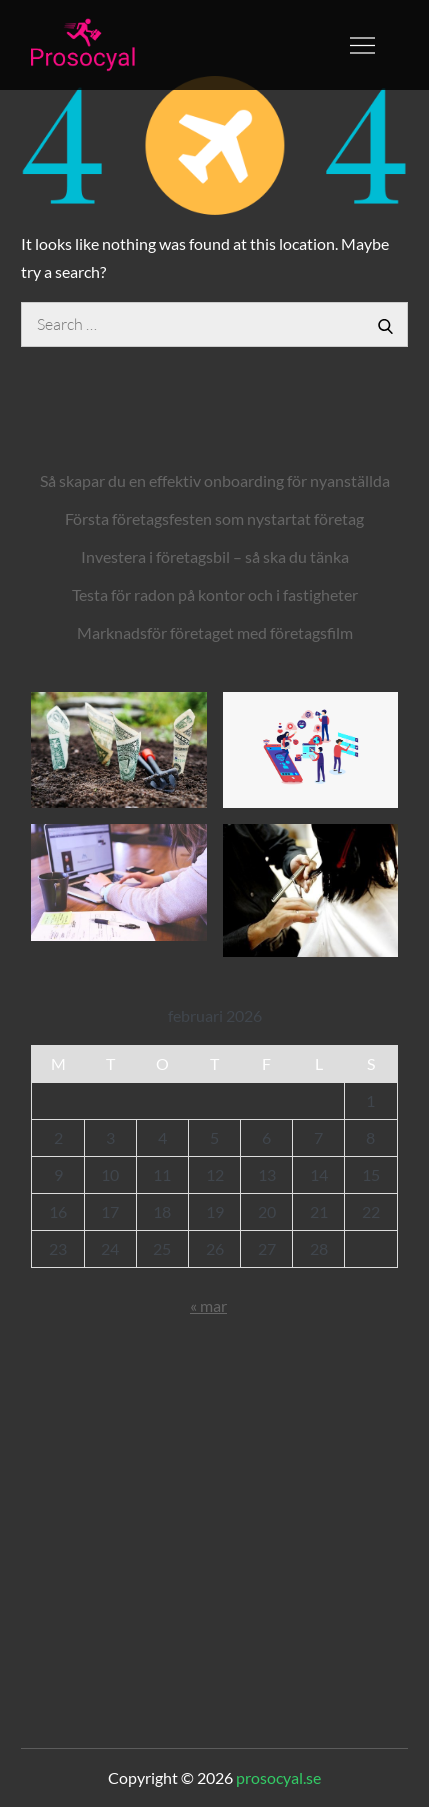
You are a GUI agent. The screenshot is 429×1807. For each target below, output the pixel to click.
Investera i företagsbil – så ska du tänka (215, 556)
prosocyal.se (278, 1777)
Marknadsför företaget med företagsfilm (215, 632)
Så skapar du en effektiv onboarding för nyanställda (215, 480)
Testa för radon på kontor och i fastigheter (215, 594)
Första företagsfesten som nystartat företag (214, 518)
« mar (208, 1305)
